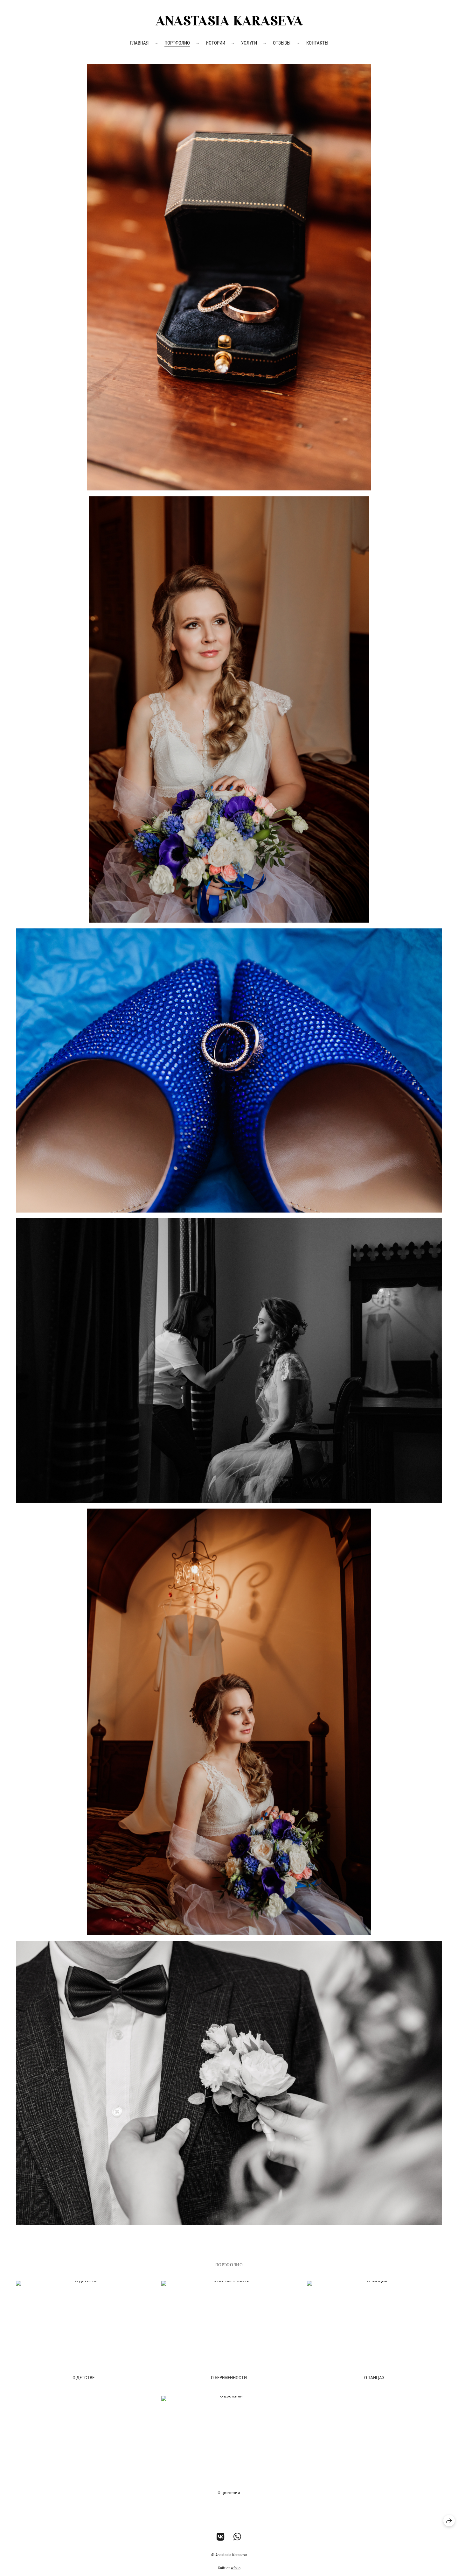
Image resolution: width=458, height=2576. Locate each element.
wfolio (235, 2568)
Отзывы (281, 43)
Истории (215, 43)
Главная (139, 43)
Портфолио (177, 43)
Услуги (249, 43)
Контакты (317, 43)
